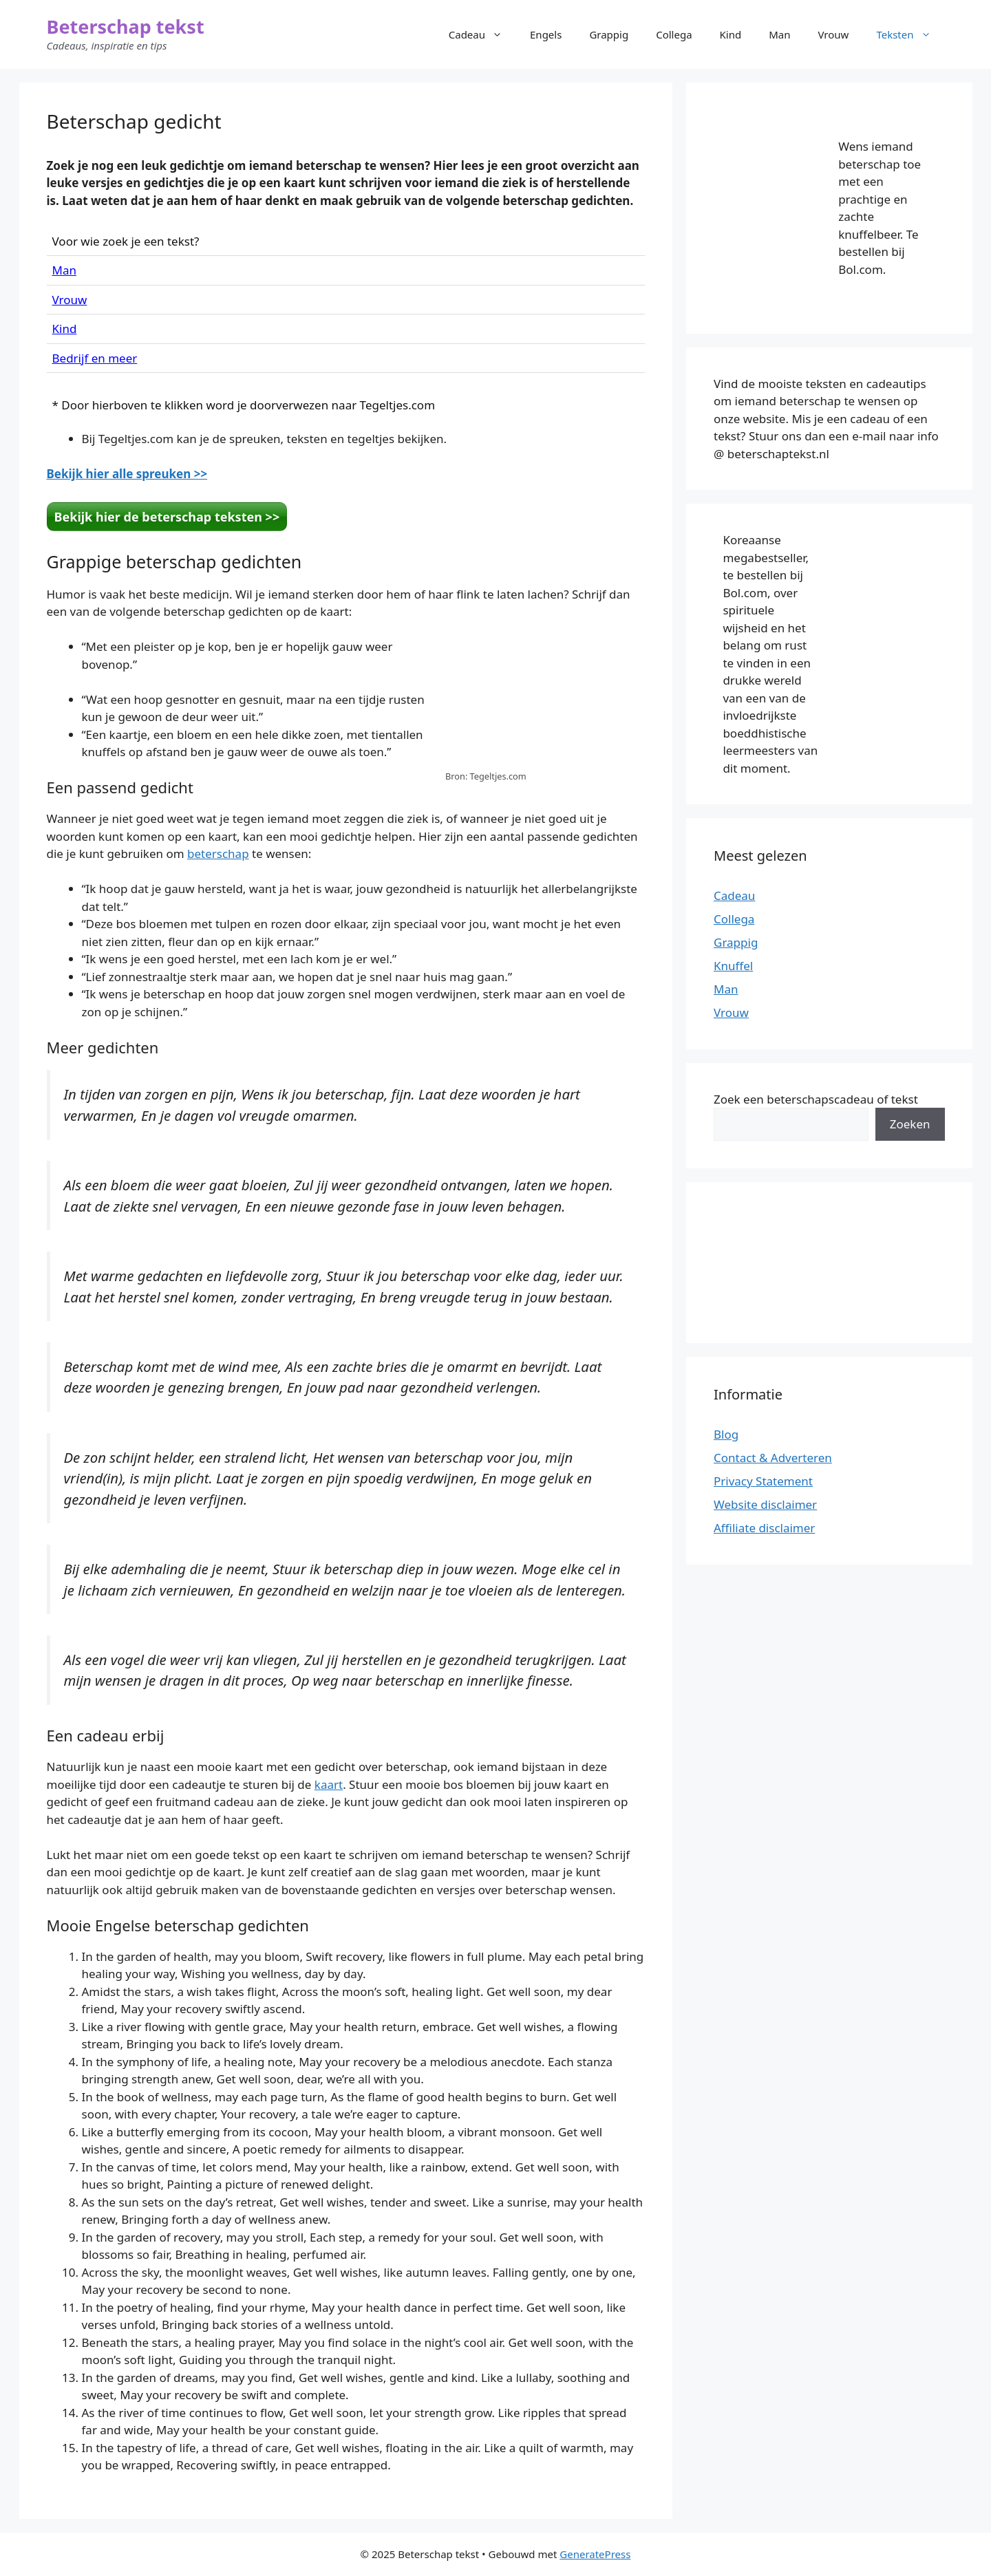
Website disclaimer (765, 1504)
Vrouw (833, 34)
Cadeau (482, 34)
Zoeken (910, 1124)
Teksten (910, 34)
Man (779, 34)
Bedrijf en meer (95, 358)
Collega (674, 34)
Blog (726, 1434)
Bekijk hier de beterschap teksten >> (167, 516)
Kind (731, 34)
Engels (546, 34)
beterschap (218, 853)
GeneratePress (595, 2554)
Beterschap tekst (125, 26)
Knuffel (733, 966)
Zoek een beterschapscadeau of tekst (816, 1099)
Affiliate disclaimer (764, 1528)
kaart (329, 1784)
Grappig (608, 34)
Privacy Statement (763, 1481)
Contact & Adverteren (773, 1458)
